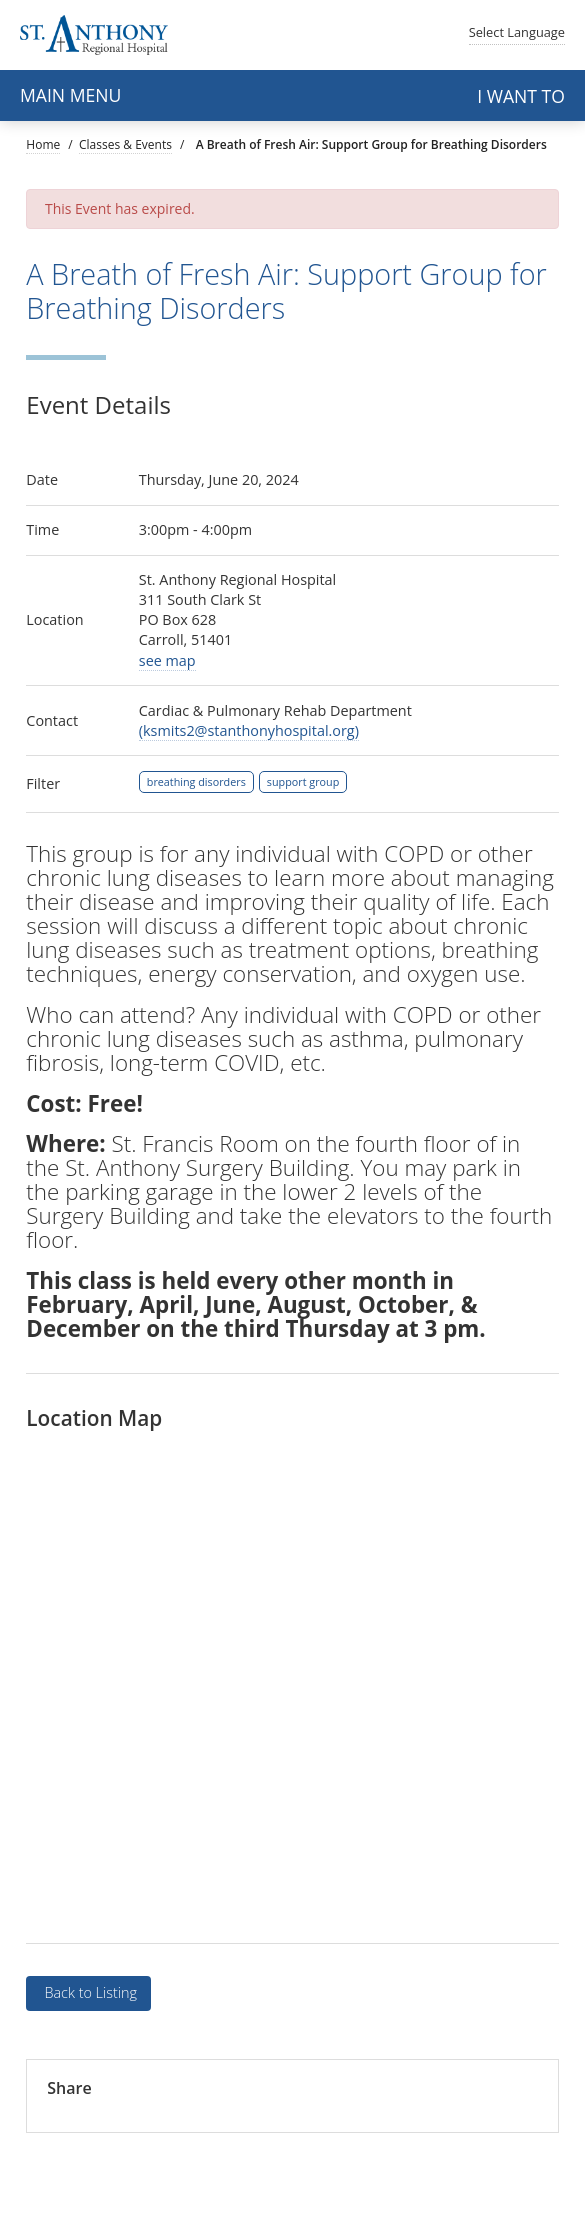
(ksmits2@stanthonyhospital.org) (249, 730)
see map (167, 660)
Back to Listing (89, 1992)
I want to (521, 96)
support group (303, 781)
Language (517, 32)
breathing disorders (196, 781)
